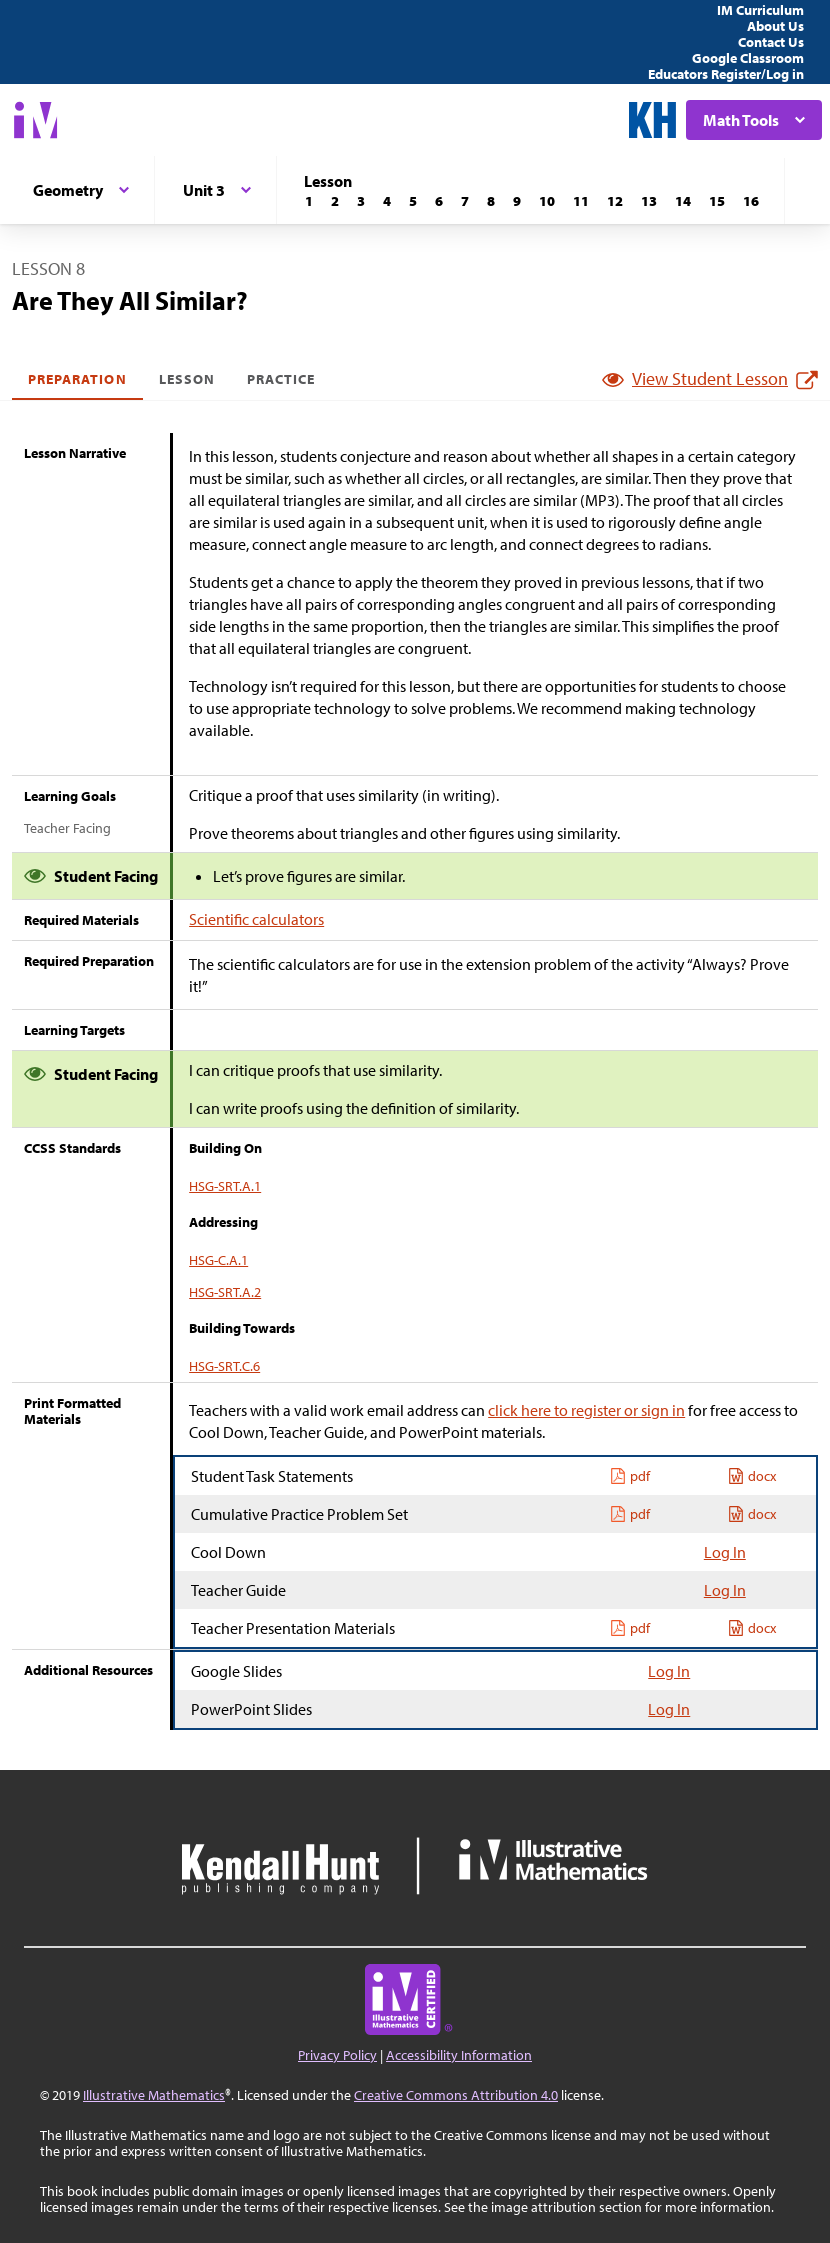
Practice (281, 379)
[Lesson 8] (491, 201)
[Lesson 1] (309, 201)
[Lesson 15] (717, 201)
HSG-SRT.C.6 (224, 1366)
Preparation (77, 379)
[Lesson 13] (649, 201)
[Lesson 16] (751, 201)
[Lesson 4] (387, 201)
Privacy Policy (337, 2055)
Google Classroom (748, 58)
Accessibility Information (459, 2055)
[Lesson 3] (361, 201)
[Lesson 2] (335, 201)
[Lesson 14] (683, 201)
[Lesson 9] (517, 201)
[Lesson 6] (439, 201)
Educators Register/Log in (726, 74)
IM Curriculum (760, 10)
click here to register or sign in (586, 1410)
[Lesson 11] (581, 201)
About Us (775, 26)
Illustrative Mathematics (154, 2095)
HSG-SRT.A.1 (225, 1186)
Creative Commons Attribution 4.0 (456, 2095)
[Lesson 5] (413, 201)
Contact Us (771, 42)
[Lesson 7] (465, 201)
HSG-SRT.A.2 (225, 1292)
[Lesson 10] (547, 201)
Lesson (187, 379)
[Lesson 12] (615, 201)
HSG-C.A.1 (218, 1260)
